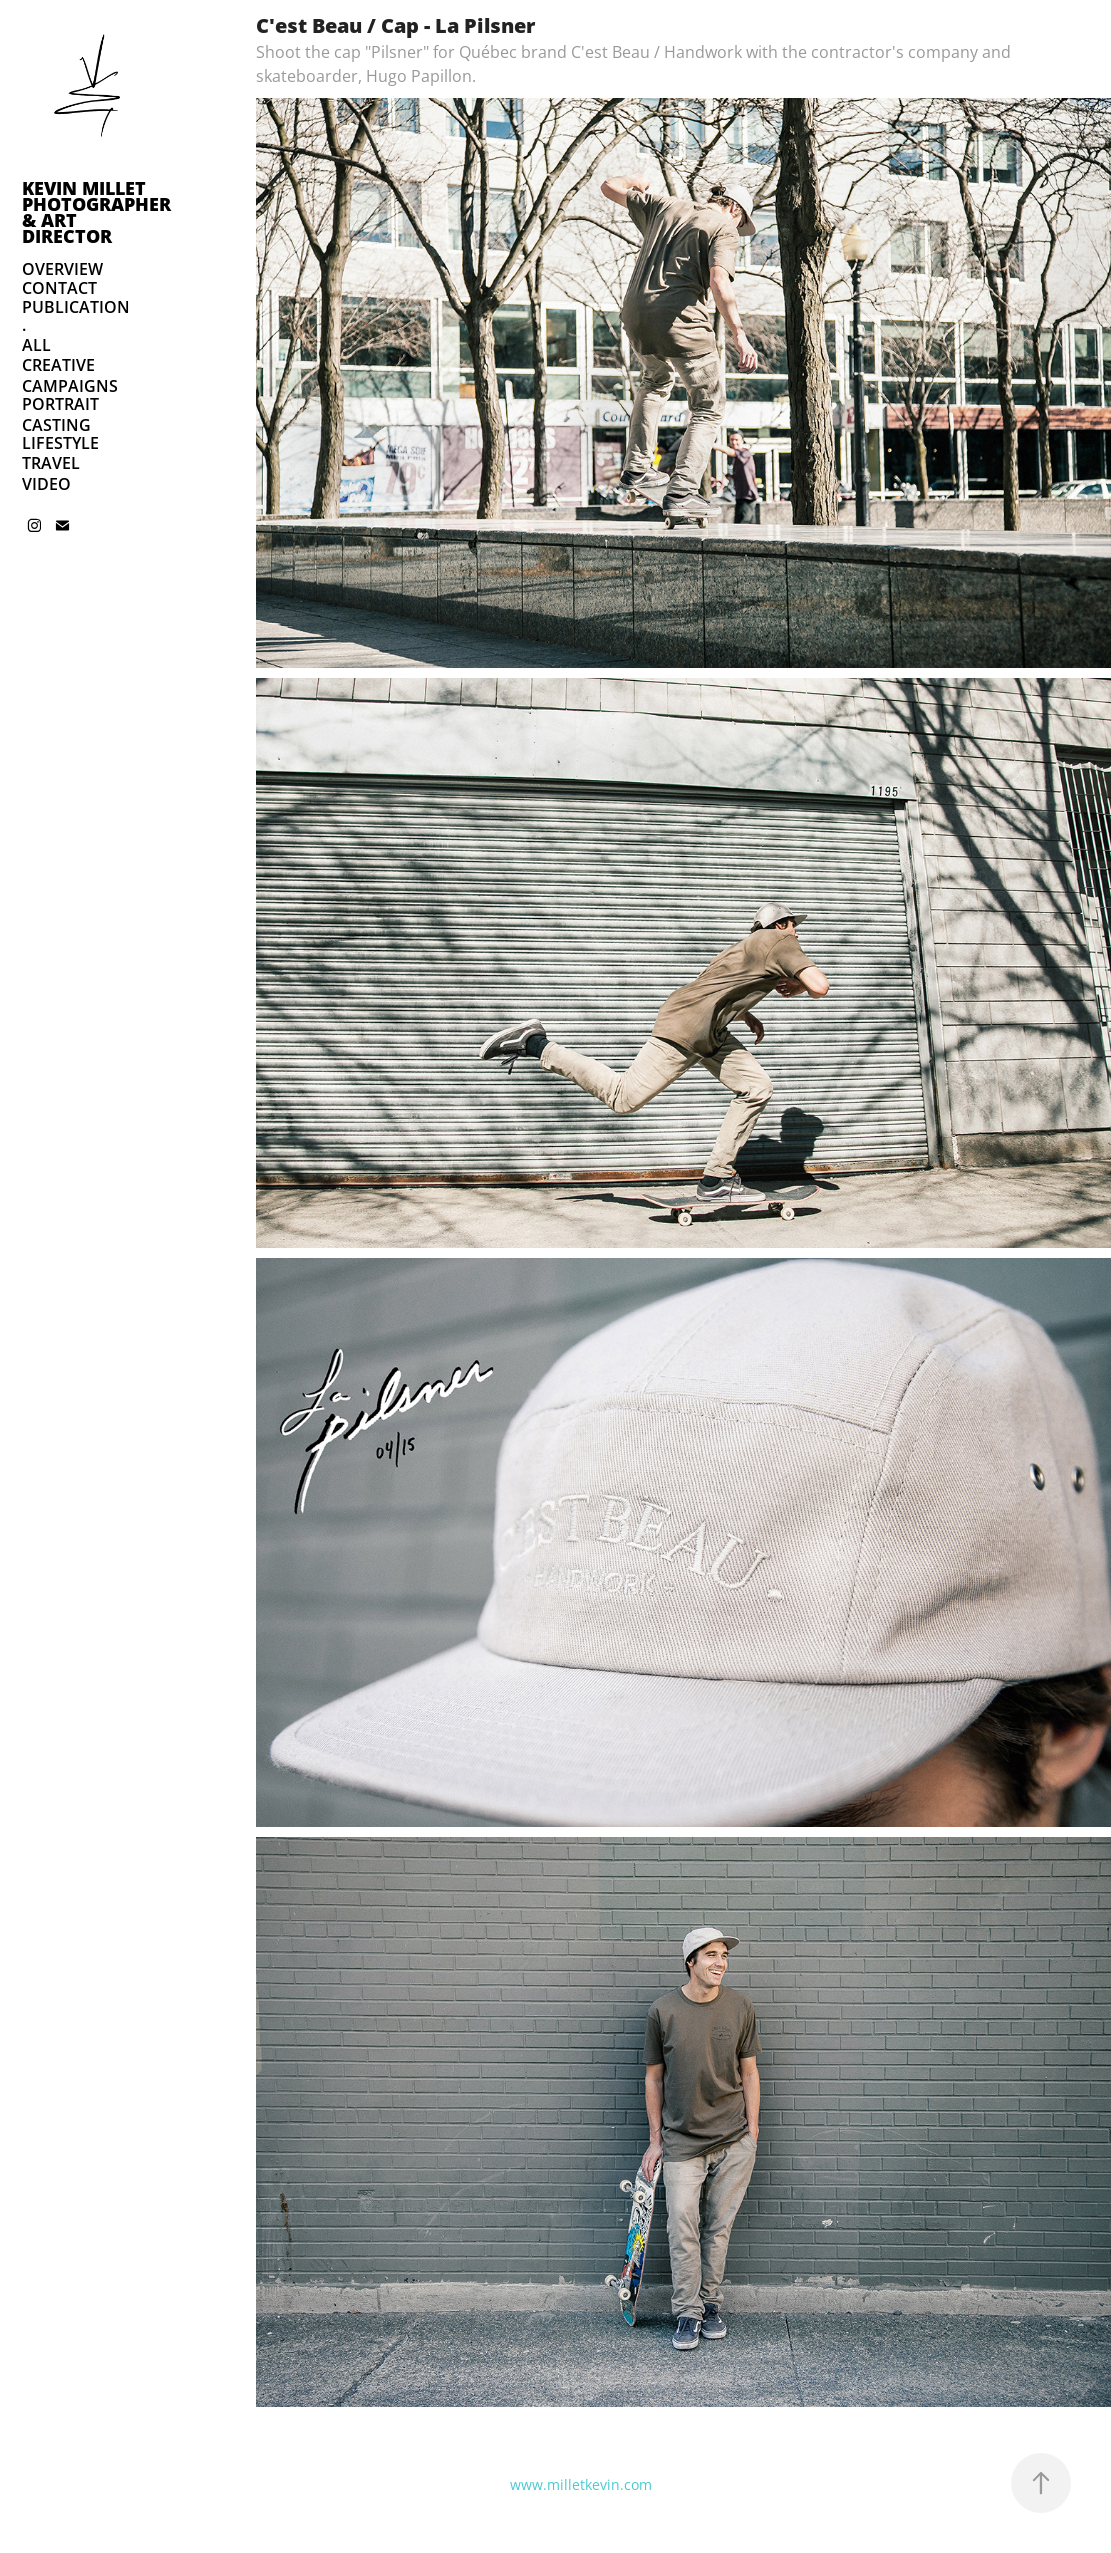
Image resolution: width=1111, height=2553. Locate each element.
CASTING (56, 425)
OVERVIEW (62, 269)
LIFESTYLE (60, 443)
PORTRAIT (60, 404)
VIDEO (46, 484)
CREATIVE (58, 365)
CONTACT (59, 288)
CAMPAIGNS (70, 386)
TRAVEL (51, 463)
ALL (36, 345)
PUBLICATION (76, 307)
